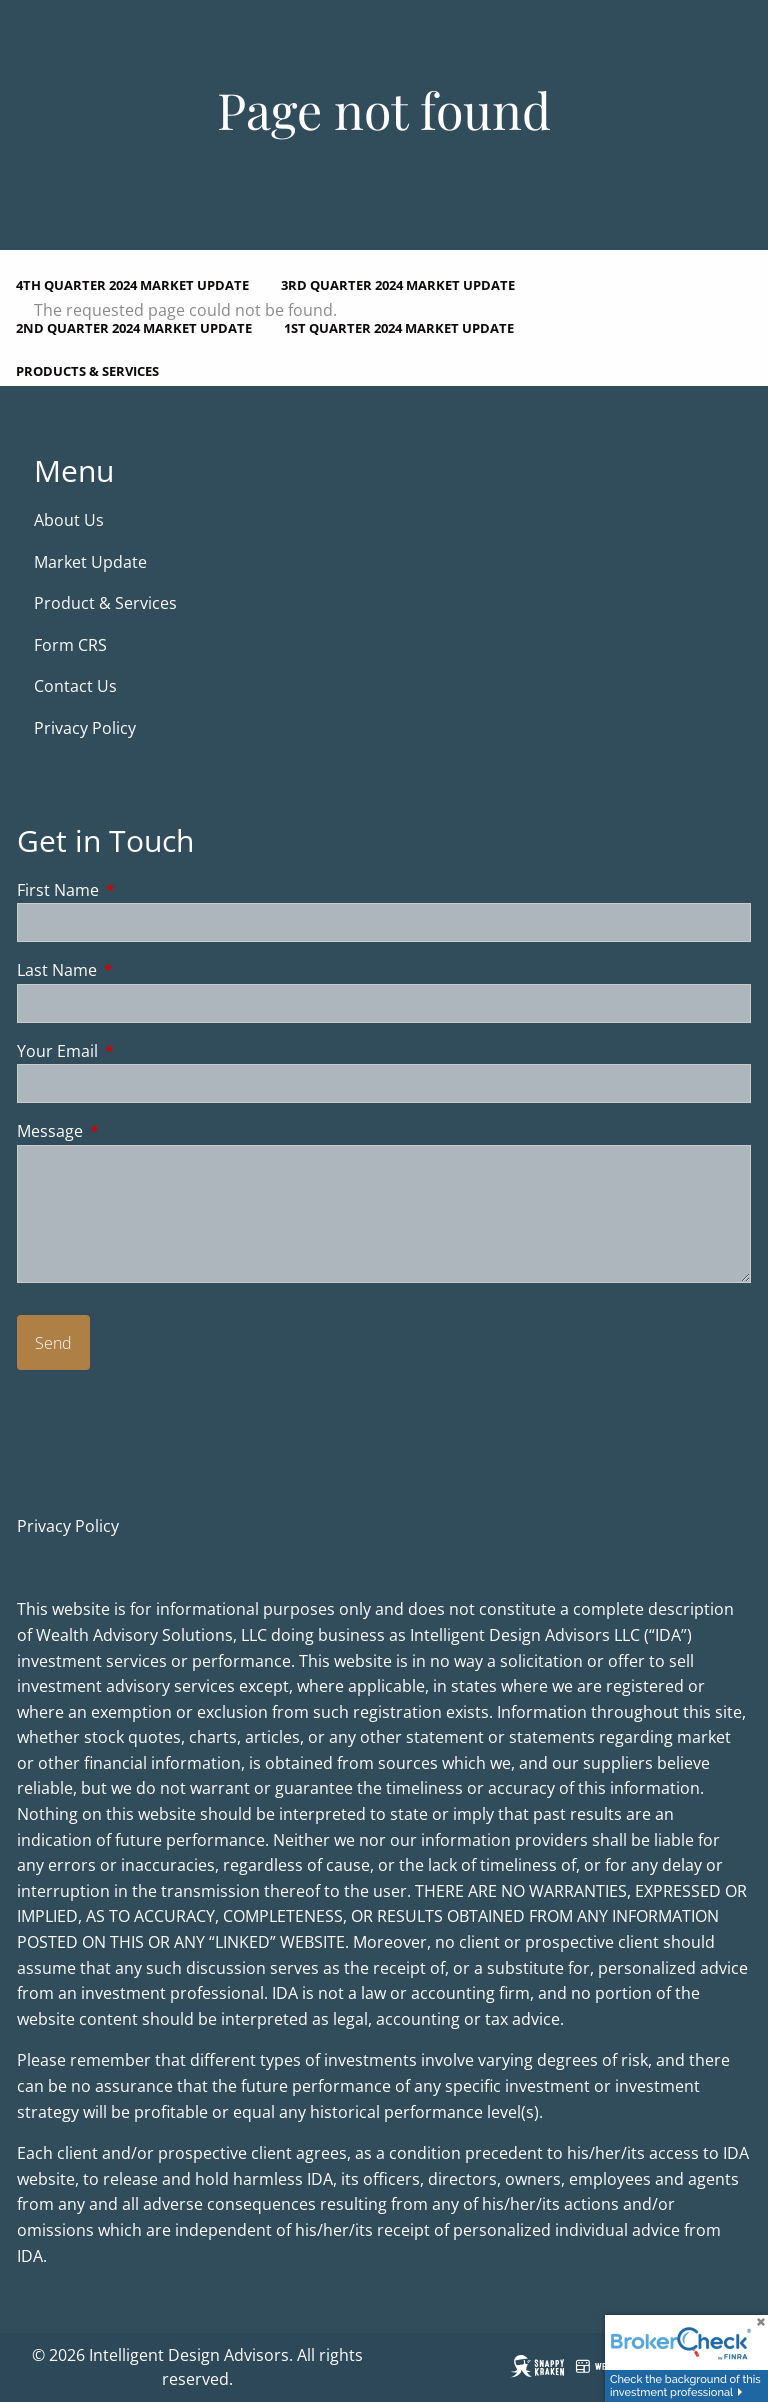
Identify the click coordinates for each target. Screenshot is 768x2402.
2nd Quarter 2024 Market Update (134, 328)
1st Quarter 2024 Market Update (399, 328)
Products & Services (87, 371)
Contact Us (75, 687)
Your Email (138, 1051)
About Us (69, 520)
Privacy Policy (85, 728)
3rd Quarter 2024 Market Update (398, 285)
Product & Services (105, 603)
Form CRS (72, 645)
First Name (138, 890)
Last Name (137, 970)
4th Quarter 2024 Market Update (132, 285)
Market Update (92, 562)
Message (130, 1132)
